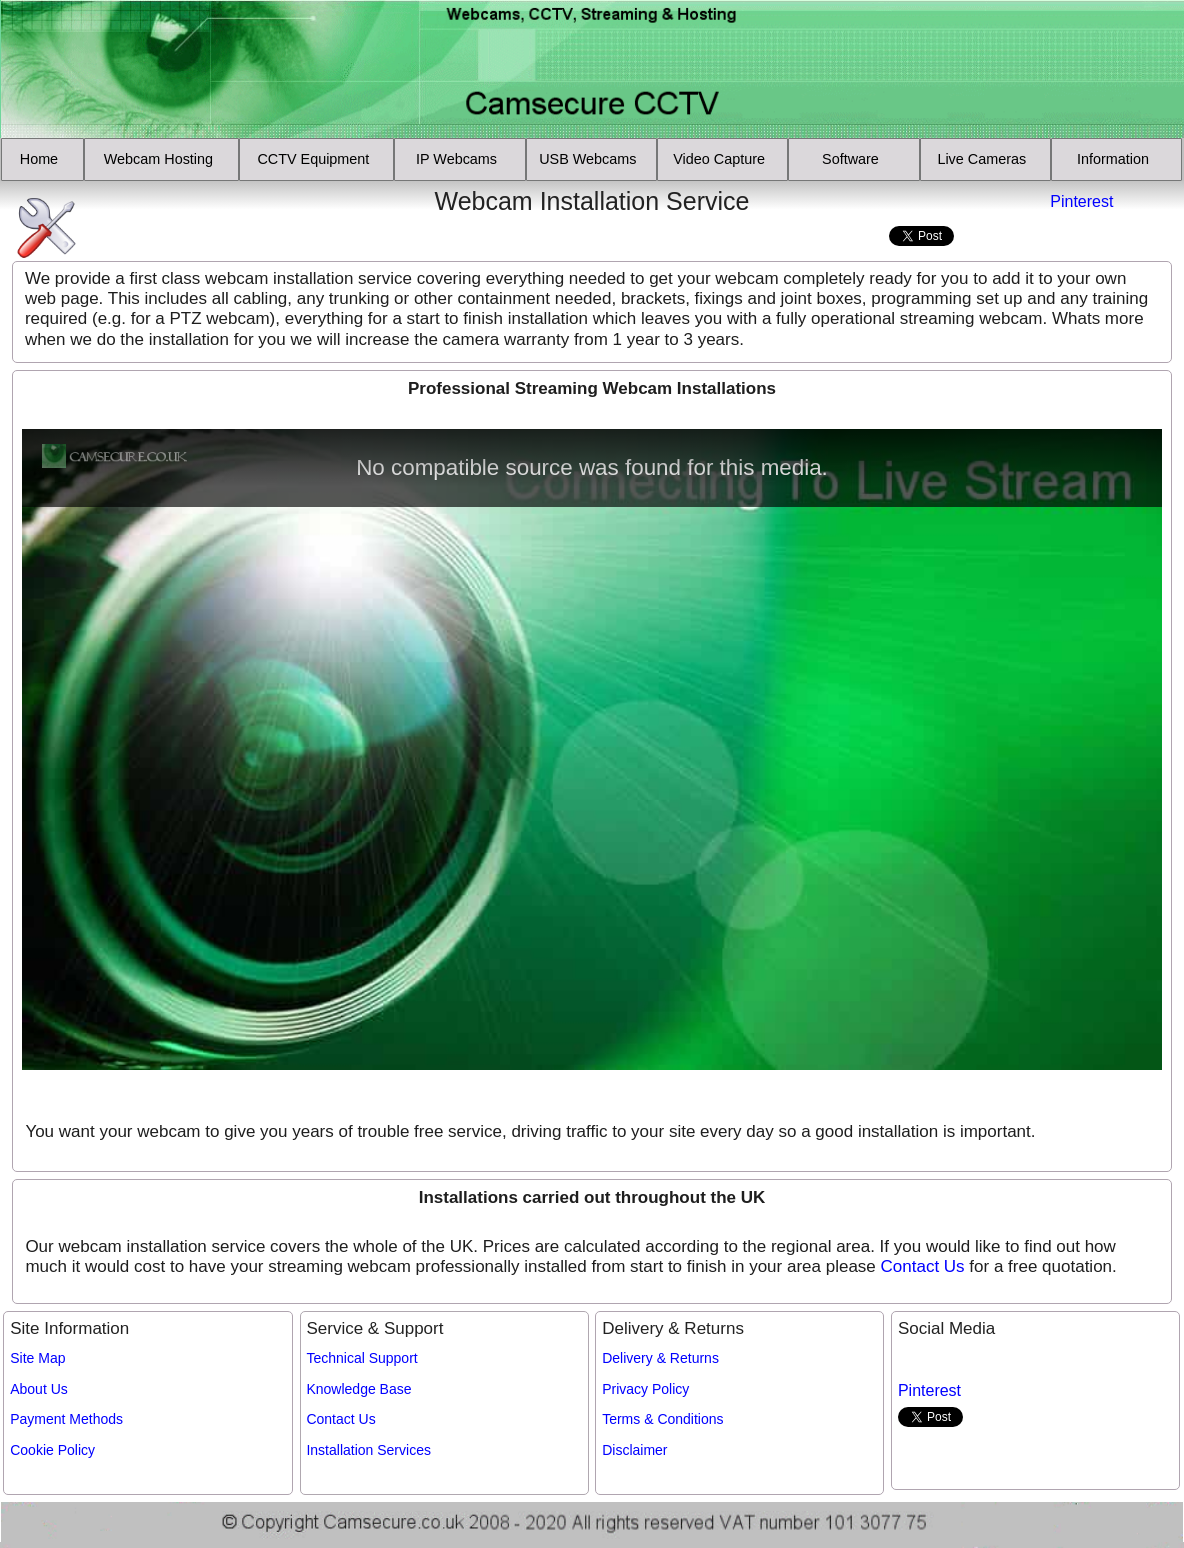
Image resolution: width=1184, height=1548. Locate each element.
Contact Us (923, 1266)
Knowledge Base (358, 1389)
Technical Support (361, 1358)
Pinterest (1081, 201)
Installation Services (368, 1450)
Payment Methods (66, 1419)
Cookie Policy (52, 1450)
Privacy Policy (645, 1389)
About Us (39, 1389)
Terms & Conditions (662, 1419)
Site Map (37, 1358)
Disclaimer (634, 1450)
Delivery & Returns (660, 1358)
